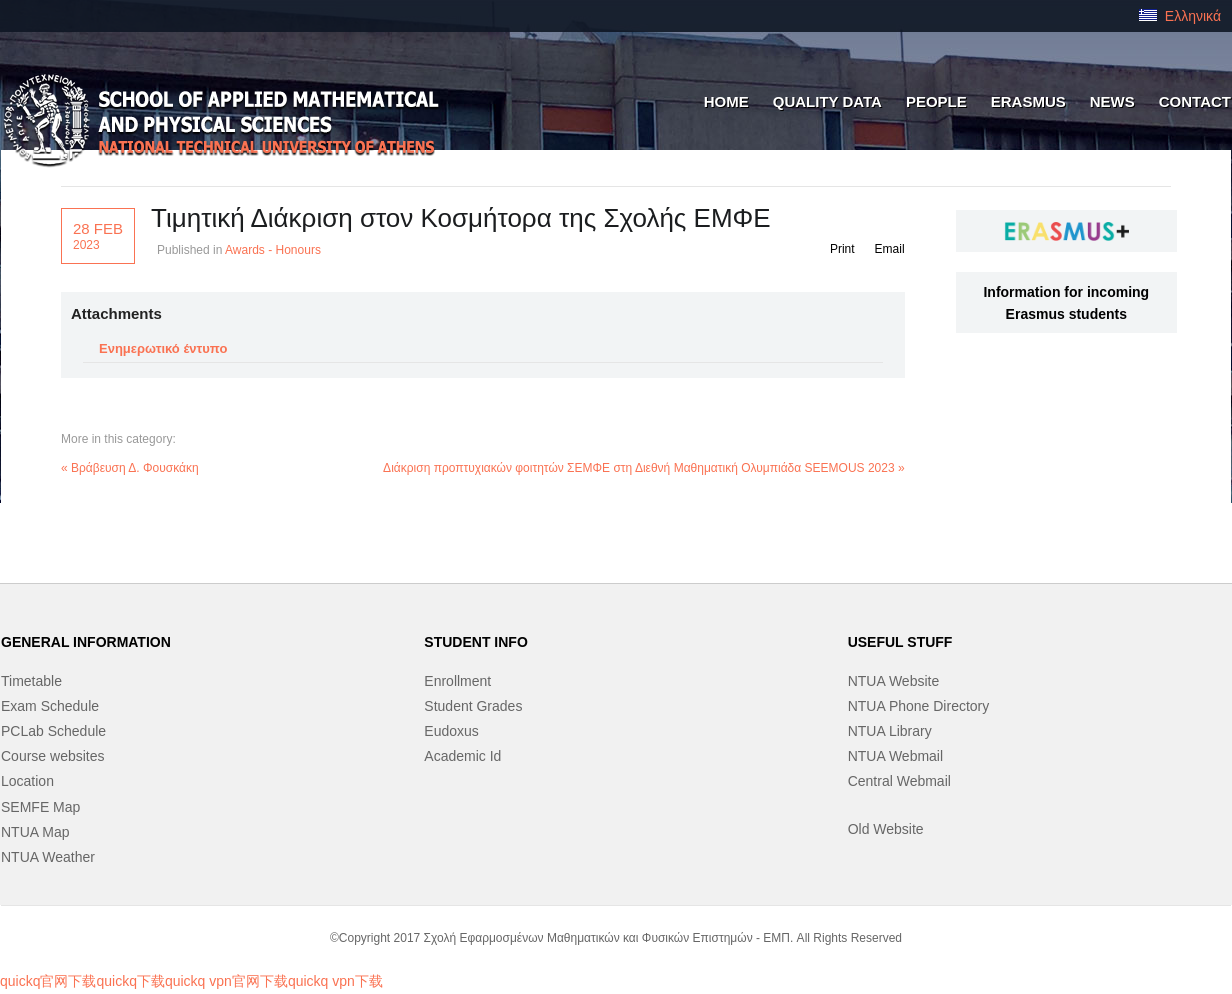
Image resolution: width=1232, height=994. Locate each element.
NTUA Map (35, 832)
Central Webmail (899, 781)
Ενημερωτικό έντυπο (163, 348)
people (936, 101)
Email (890, 249)
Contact (1195, 101)
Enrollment (457, 681)
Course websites (53, 756)
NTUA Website (894, 681)
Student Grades (473, 706)
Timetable (31, 681)
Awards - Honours (273, 250)
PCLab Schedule (53, 731)
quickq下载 (130, 981)
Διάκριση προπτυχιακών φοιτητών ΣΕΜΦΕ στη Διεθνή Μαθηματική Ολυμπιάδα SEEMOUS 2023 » (643, 468)
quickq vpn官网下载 (226, 981)
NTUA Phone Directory (919, 706)
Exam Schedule (50, 706)
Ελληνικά (1180, 16)
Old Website (886, 829)
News (1112, 101)
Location (27, 781)
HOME (726, 101)
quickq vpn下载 (335, 981)
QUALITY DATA (827, 101)
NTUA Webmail (895, 756)
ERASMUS (1028, 101)
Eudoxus (451, 731)
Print (842, 249)
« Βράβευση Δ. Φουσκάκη (130, 468)
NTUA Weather (48, 857)
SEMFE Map (40, 807)
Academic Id (462, 756)
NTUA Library (890, 731)
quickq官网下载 (48, 981)
